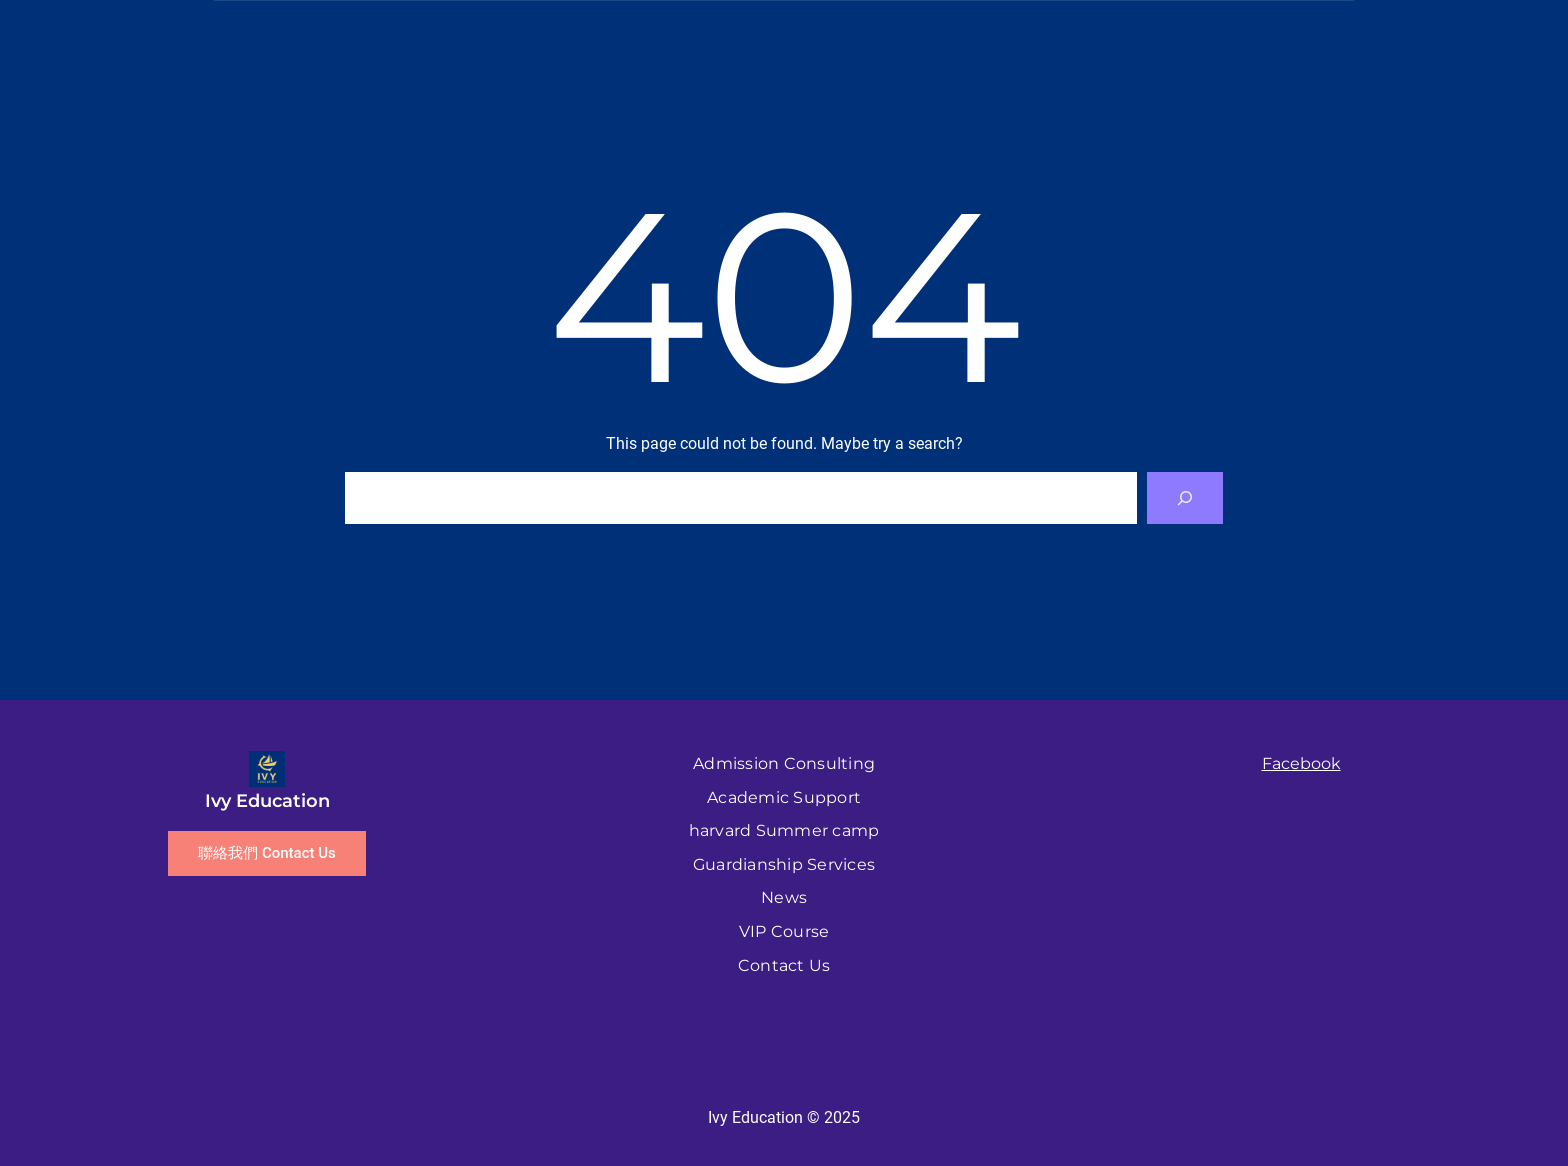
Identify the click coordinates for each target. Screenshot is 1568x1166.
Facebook (1301, 763)
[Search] (1185, 498)
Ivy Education (267, 801)
